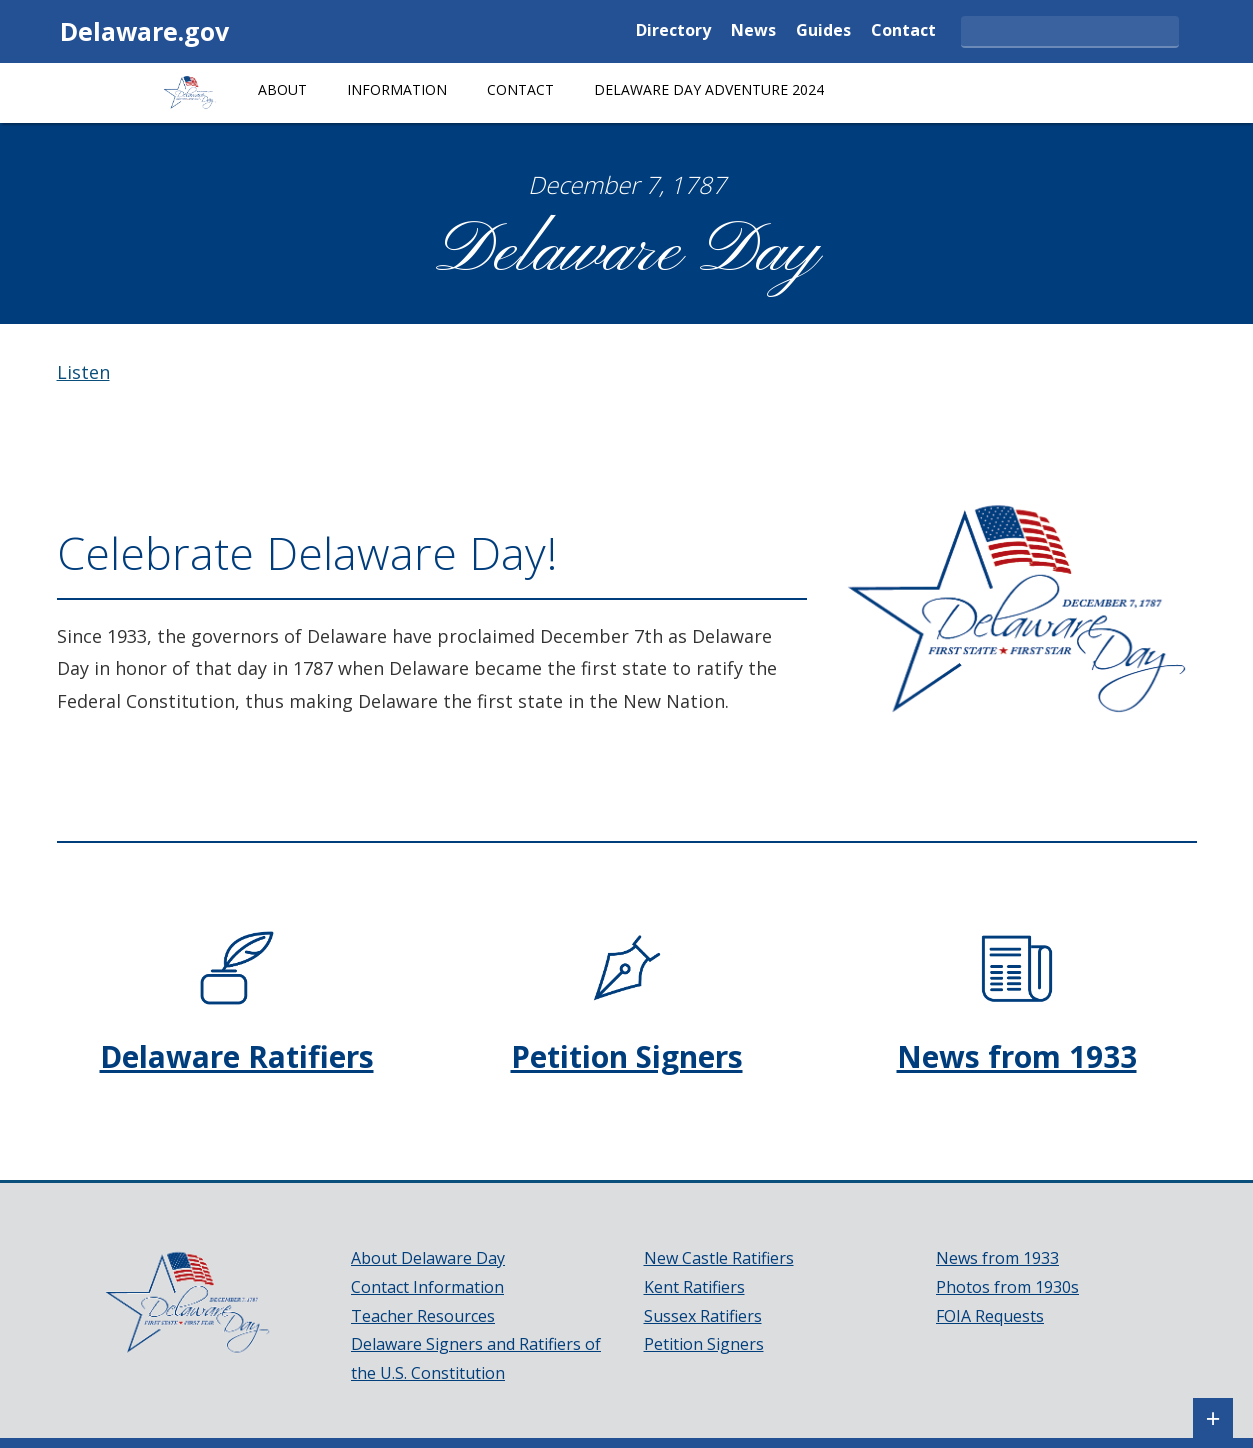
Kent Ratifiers (694, 1287)
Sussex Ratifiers (703, 1316)
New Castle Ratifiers (719, 1258)
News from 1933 (1017, 1056)
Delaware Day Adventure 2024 (709, 89)
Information (397, 89)
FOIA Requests (990, 1316)
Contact (903, 31)
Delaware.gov (144, 31)
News (753, 31)
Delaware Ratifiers (237, 1056)
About (282, 89)
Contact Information (427, 1287)
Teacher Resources (423, 1316)
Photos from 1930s (1007, 1287)
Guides (823, 31)
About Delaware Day (428, 1258)
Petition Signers (627, 1056)
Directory (673, 31)
